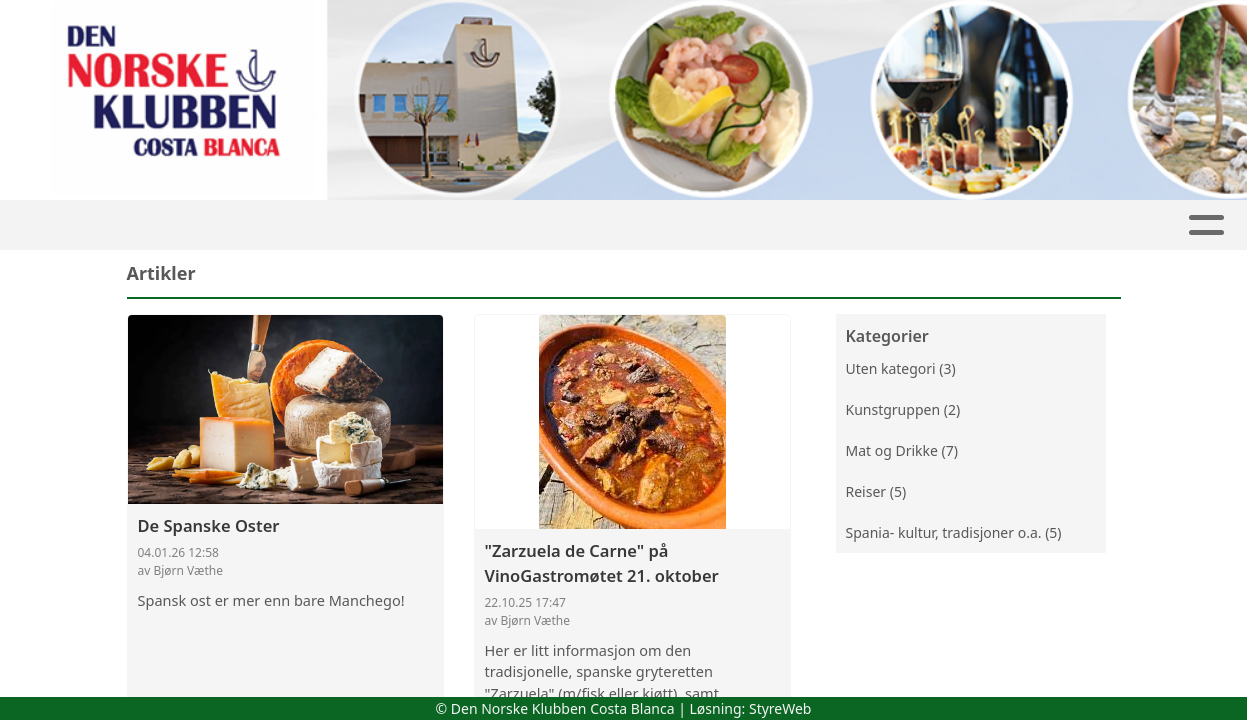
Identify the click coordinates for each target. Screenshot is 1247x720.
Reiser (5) (876, 491)
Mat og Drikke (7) (902, 450)
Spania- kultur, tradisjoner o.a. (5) (954, 532)
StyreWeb (780, 708)
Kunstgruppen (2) (903, 409)
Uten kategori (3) (901, 368)
